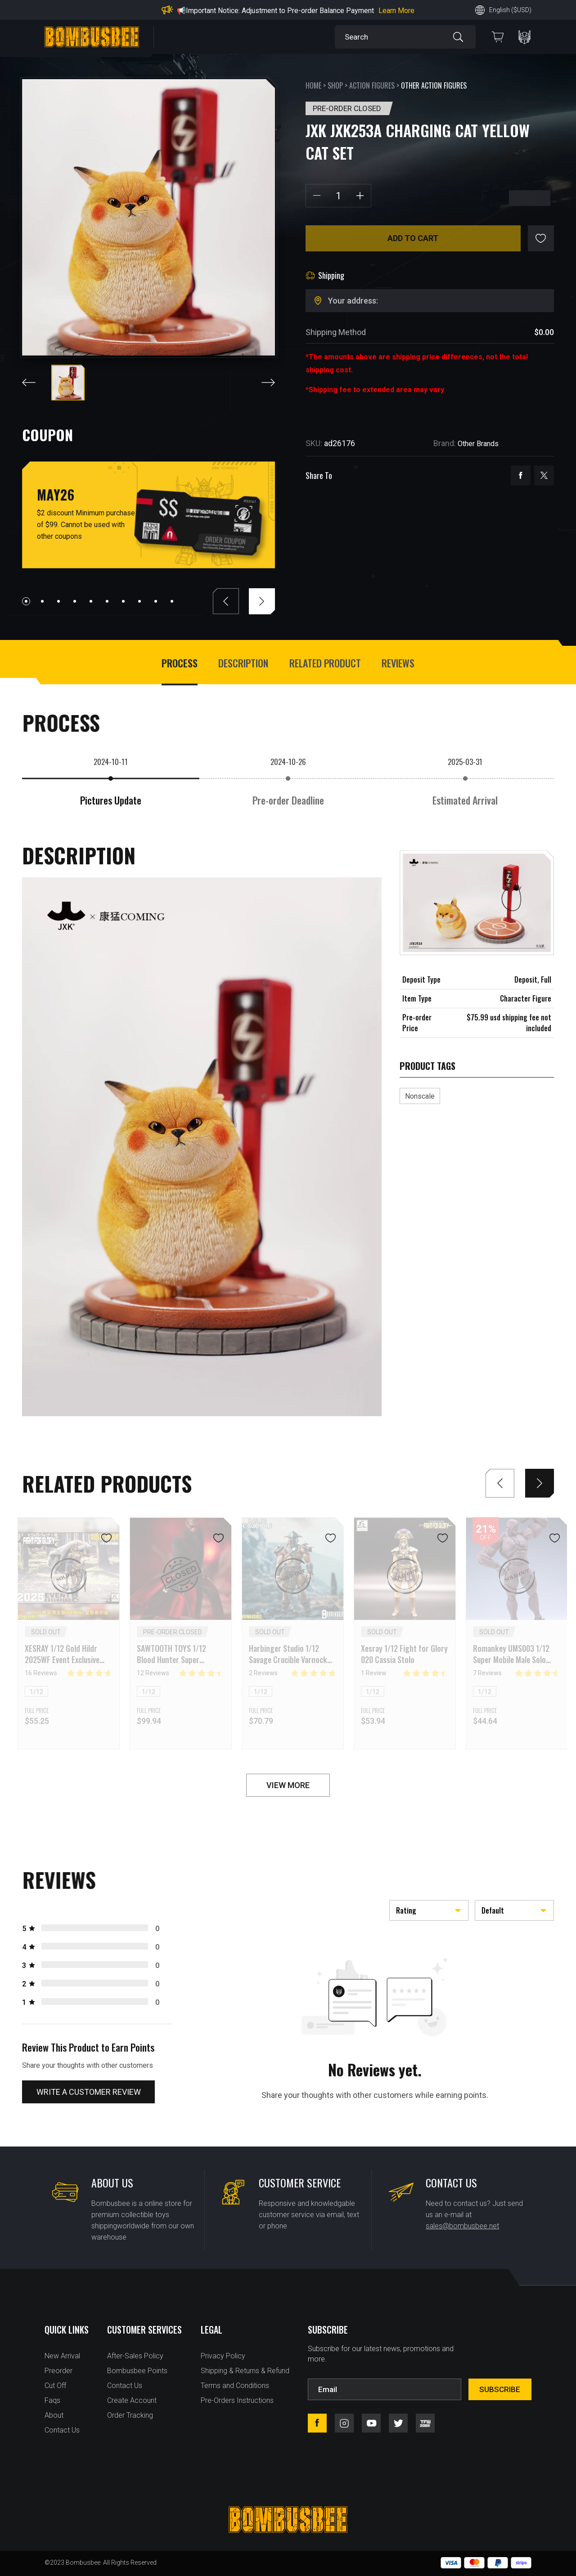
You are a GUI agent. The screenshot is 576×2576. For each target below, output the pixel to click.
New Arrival (62, 2356)
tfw (425, 2423)
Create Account (132, 2400)
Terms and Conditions (235, 2385)
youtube (371, 2423)
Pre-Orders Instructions (237, 2400)
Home (313, 85)
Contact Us (62, 2430)
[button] (26, 601)
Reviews (398, 663)
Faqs (52, 2400)
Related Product (325, 663)
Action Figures (372, 85)
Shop (335, 85)
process (180, 663)
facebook (521, 475)
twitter (544, 475)
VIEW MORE (288, 1785)
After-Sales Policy (135, 2356)
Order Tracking (130, 2415)
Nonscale (420, 1096)
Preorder (58, 2370)
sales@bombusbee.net (462, 2226)
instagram (344, 2423)
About (54, 2415)
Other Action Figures (434, 85)
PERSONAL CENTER (524, 37)
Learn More (396, 10)
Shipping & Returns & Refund (245, 2370)
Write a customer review (88, 2092)
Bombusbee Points (137, 2370)
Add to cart (412, 238)
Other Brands (478, 443)
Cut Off (55, 2385)
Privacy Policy (223, 2356)
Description (243, 663)
